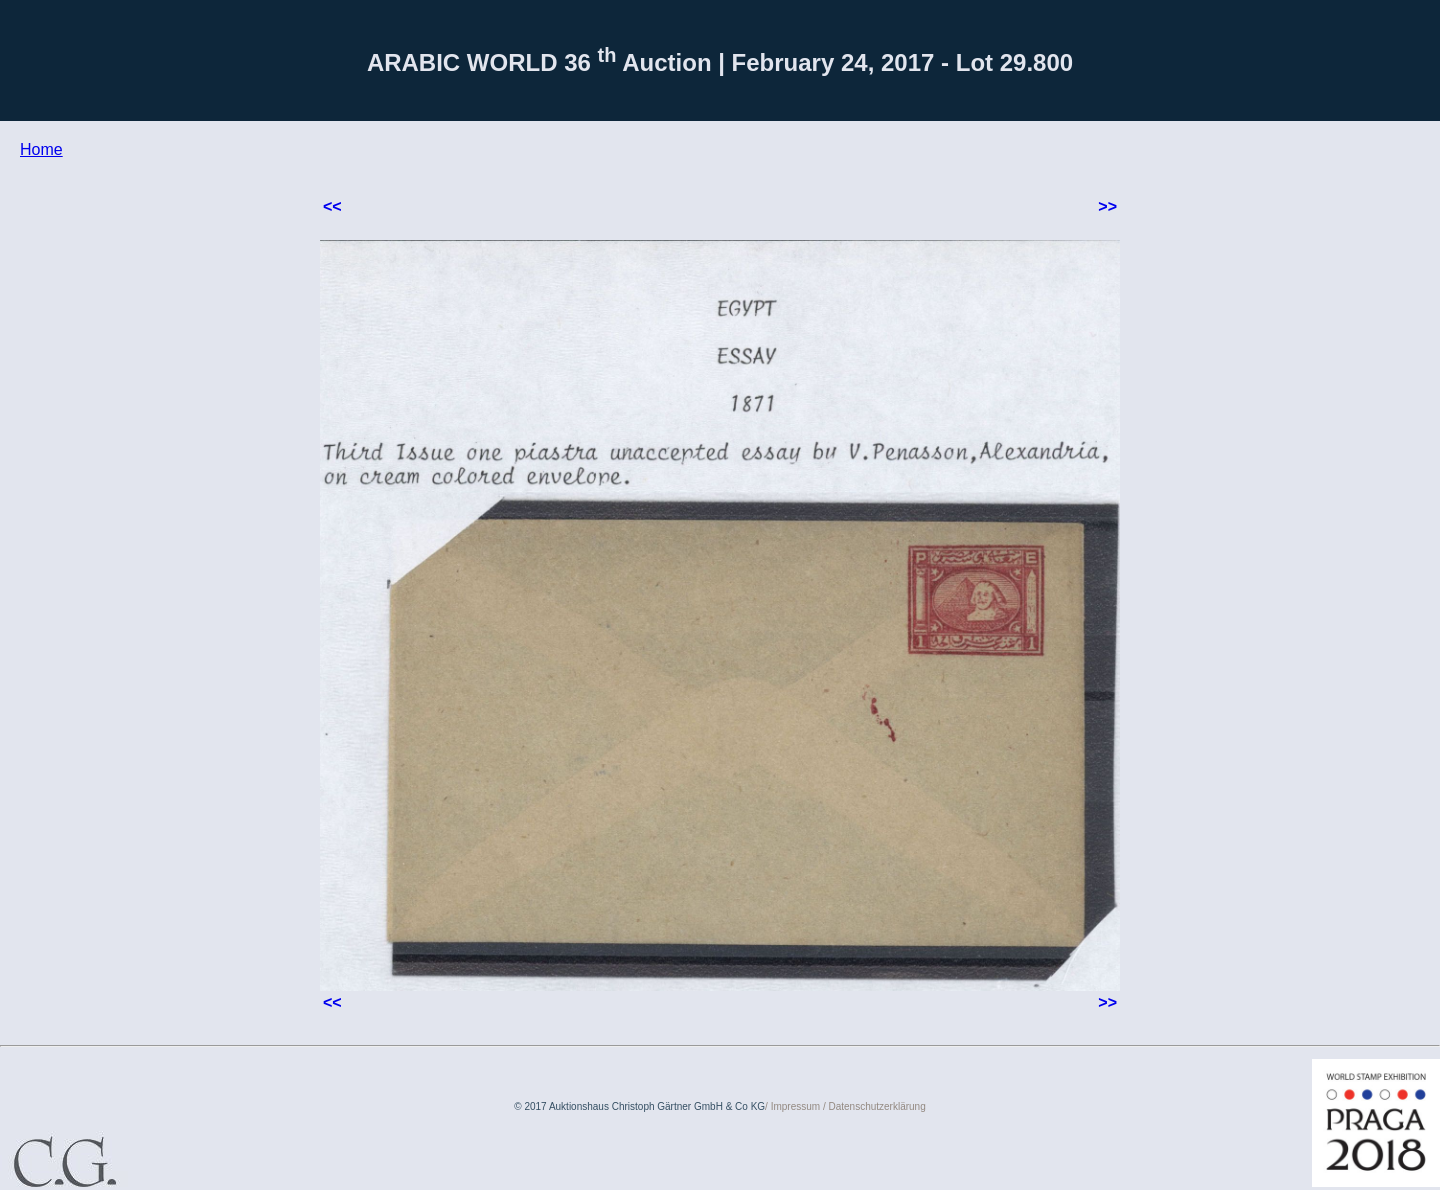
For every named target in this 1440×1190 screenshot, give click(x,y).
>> (1107, 206)
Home (41, 149)
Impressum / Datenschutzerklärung (848, 1106)
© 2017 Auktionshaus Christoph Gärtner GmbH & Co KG (639, 1106)
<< (332, 206)
